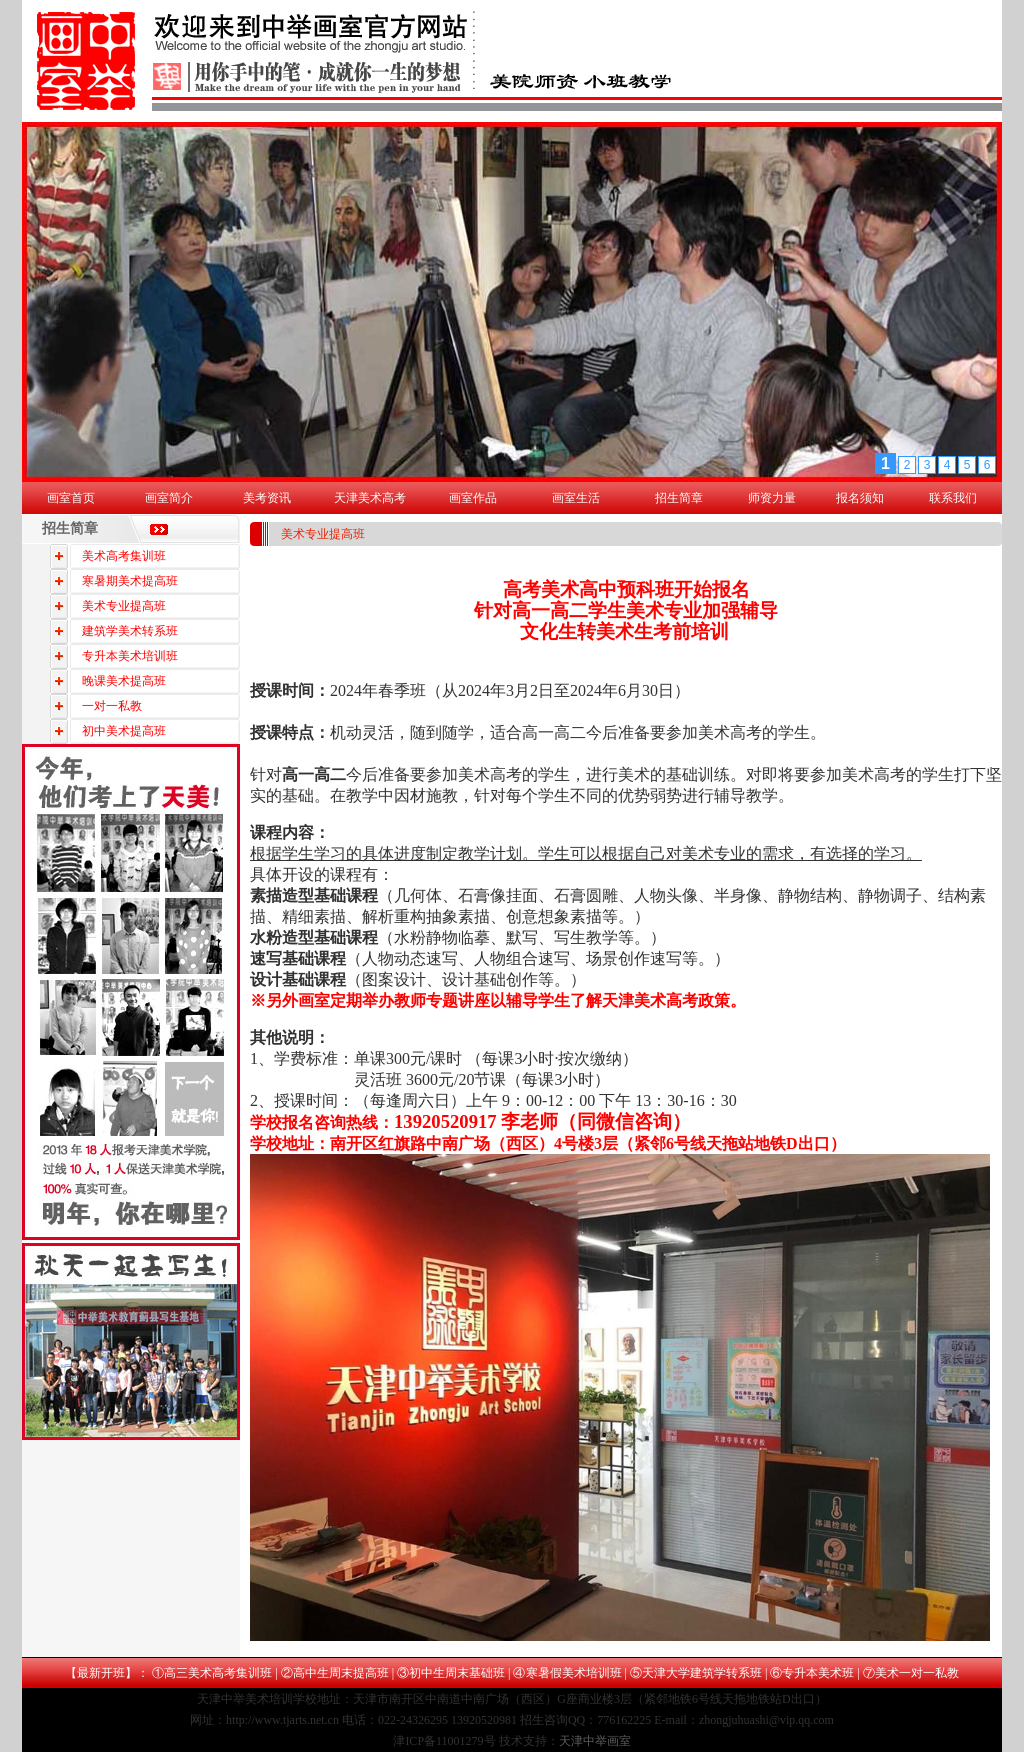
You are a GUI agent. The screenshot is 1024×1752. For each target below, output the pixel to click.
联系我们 (953, 498)
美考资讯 (267, 498)
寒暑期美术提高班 (130, 581)
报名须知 (860, 498)
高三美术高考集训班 (218, 1673)
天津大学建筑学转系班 (702, 1673)
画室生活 (576, 498)
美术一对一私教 (917, 1673)
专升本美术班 (818, 1673)
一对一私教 (112, 706)
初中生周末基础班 (457, 1673)
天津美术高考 (370, 498)
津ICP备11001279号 (444, 1741)
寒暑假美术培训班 (574, 1673)
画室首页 (71, 498)
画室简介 (169, 498)
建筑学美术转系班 (130, 631)
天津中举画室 (595, 1741)
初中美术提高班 (124, 731)
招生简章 (679, 498)
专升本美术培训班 (130, 656)
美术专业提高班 (124, 606)
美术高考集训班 (124, 556)
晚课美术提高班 (124, 681)
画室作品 (473, 498)
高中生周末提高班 (341, 1673)
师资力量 (772, 498)
